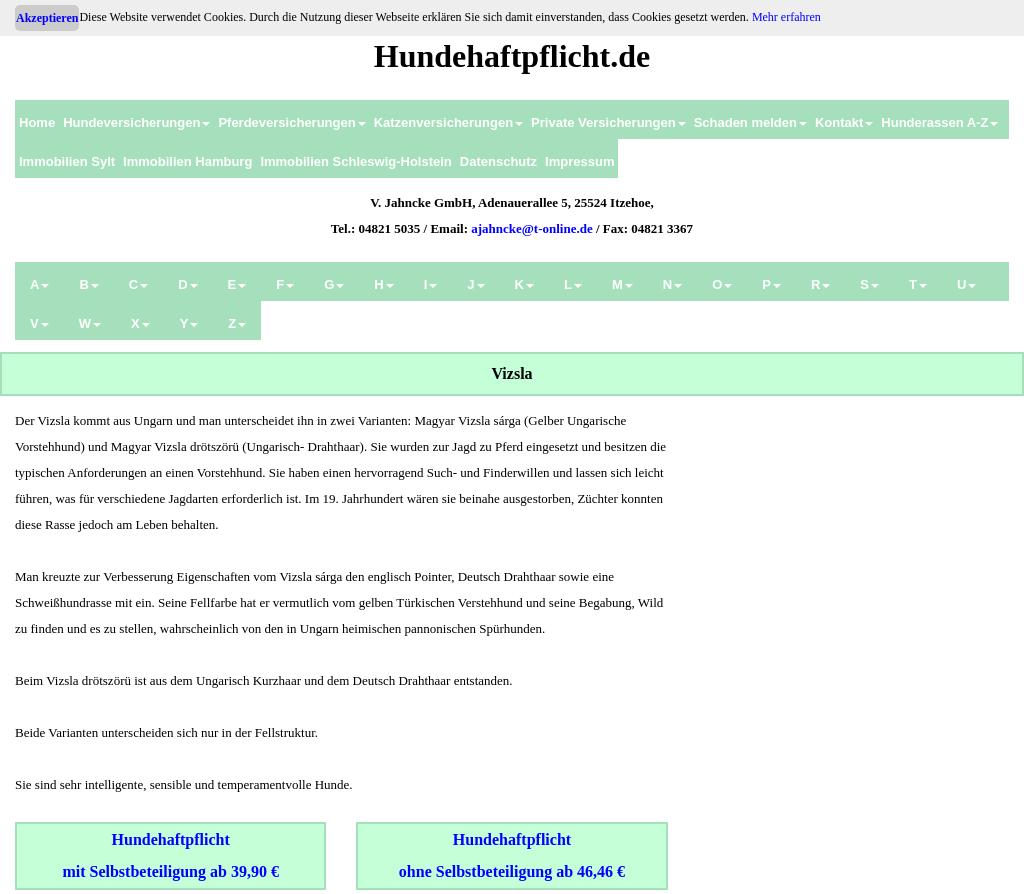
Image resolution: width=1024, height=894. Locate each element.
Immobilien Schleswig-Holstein (355, 161)
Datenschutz (498, 161)
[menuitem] (37, 119)
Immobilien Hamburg (187, 161)
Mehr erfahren (786, 17)
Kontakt (844, 122)
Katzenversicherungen (448, 122)
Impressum (579, 161)
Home (37, 122)
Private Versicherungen (608, 122)
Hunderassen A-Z (939, 122)
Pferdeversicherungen (291, 122)
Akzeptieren (47, 18)
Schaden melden (750, 122)
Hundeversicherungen (136, 122)
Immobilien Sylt (67, 161)
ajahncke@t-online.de (532, 228)
